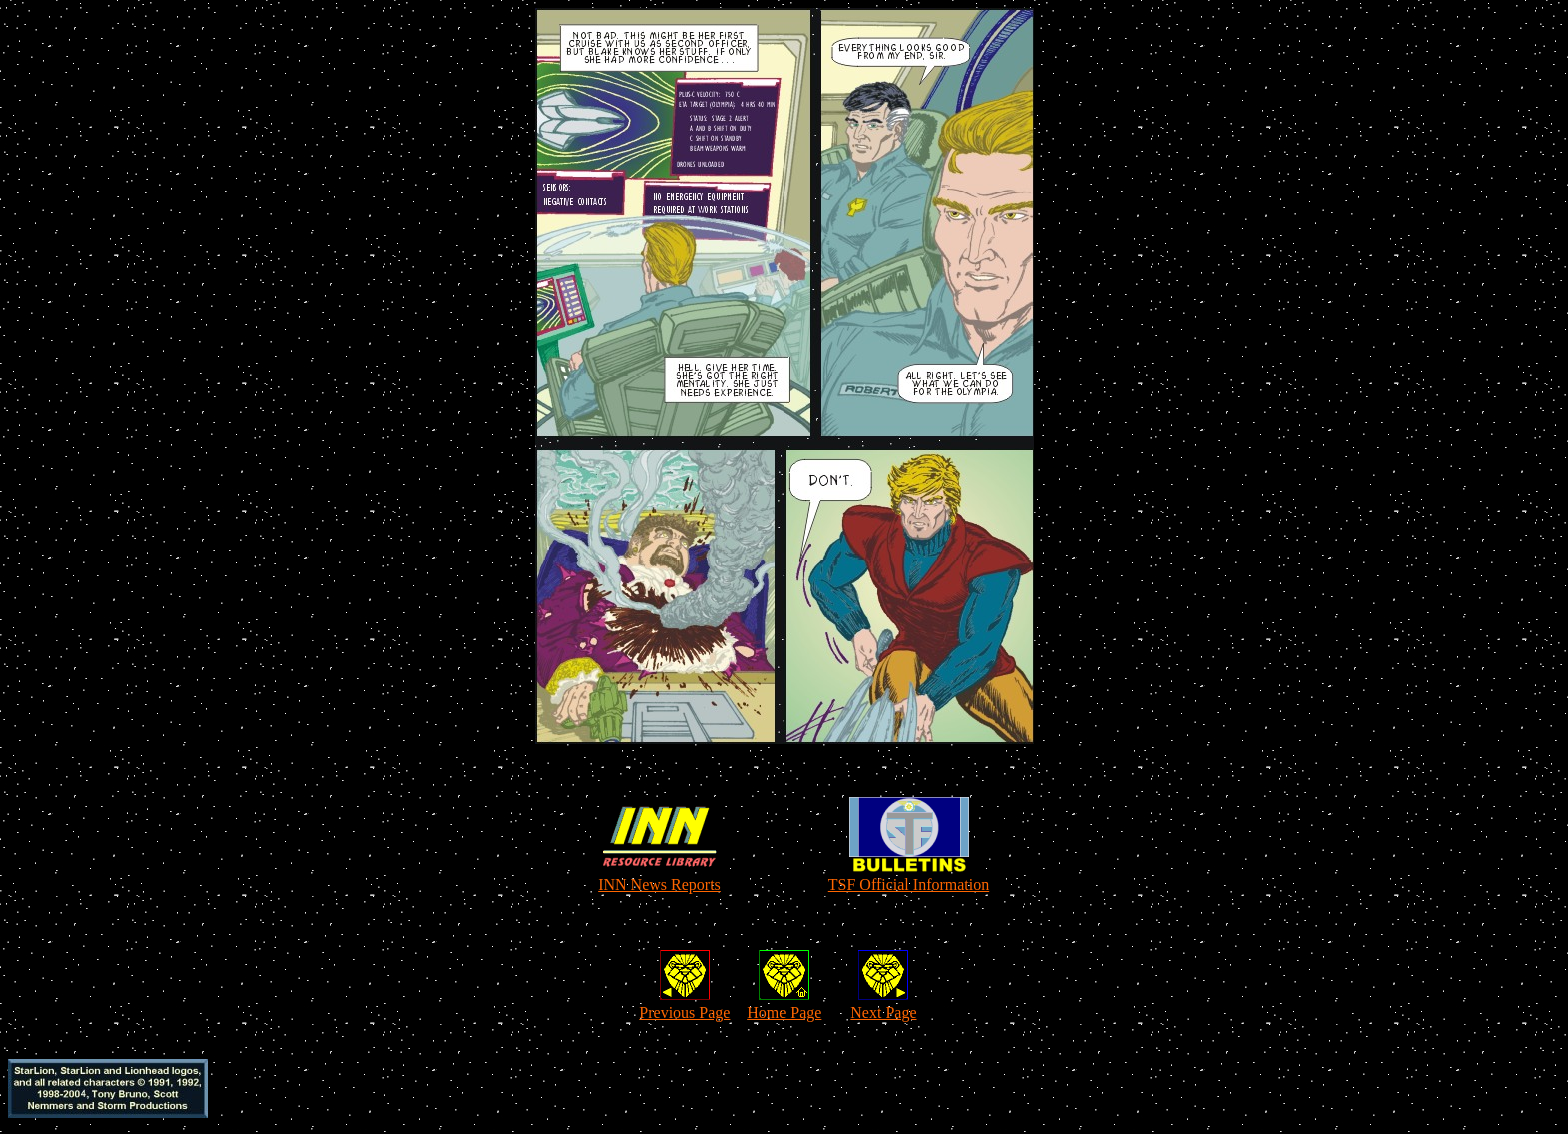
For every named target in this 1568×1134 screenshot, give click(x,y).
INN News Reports (659, 884)
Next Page (883, 1012)
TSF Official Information (908, 884)
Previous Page (684, 1012)
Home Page (784, 1012)
